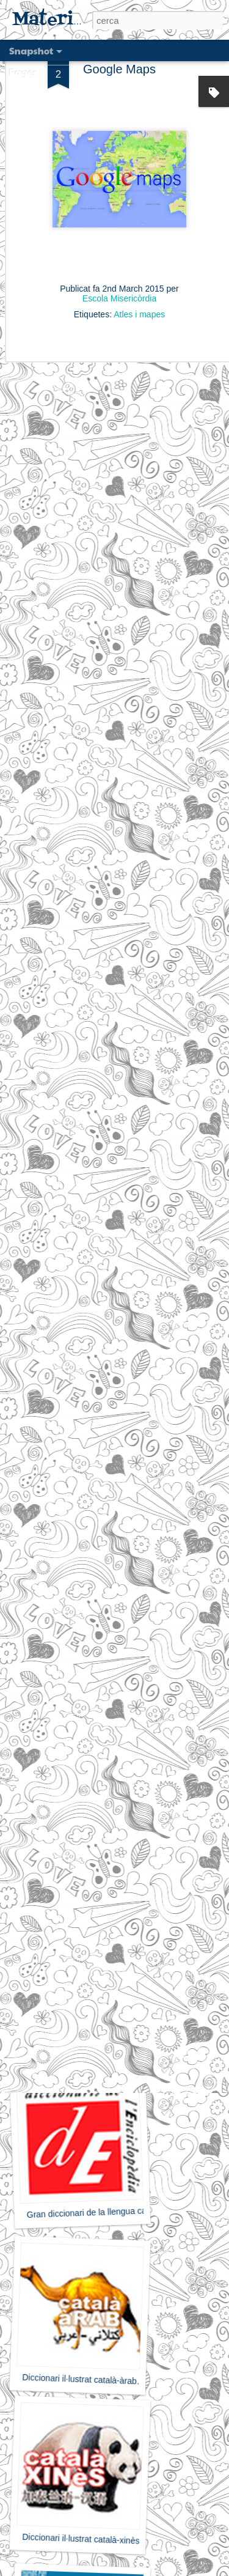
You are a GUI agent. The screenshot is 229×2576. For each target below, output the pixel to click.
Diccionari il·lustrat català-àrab (79, 2379)
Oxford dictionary (77, 1714)
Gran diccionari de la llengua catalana (98, 2212)
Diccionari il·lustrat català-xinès (81, 2539)
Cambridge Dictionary (75, 1875)
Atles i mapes (139, 275)
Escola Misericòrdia (119, 259)
